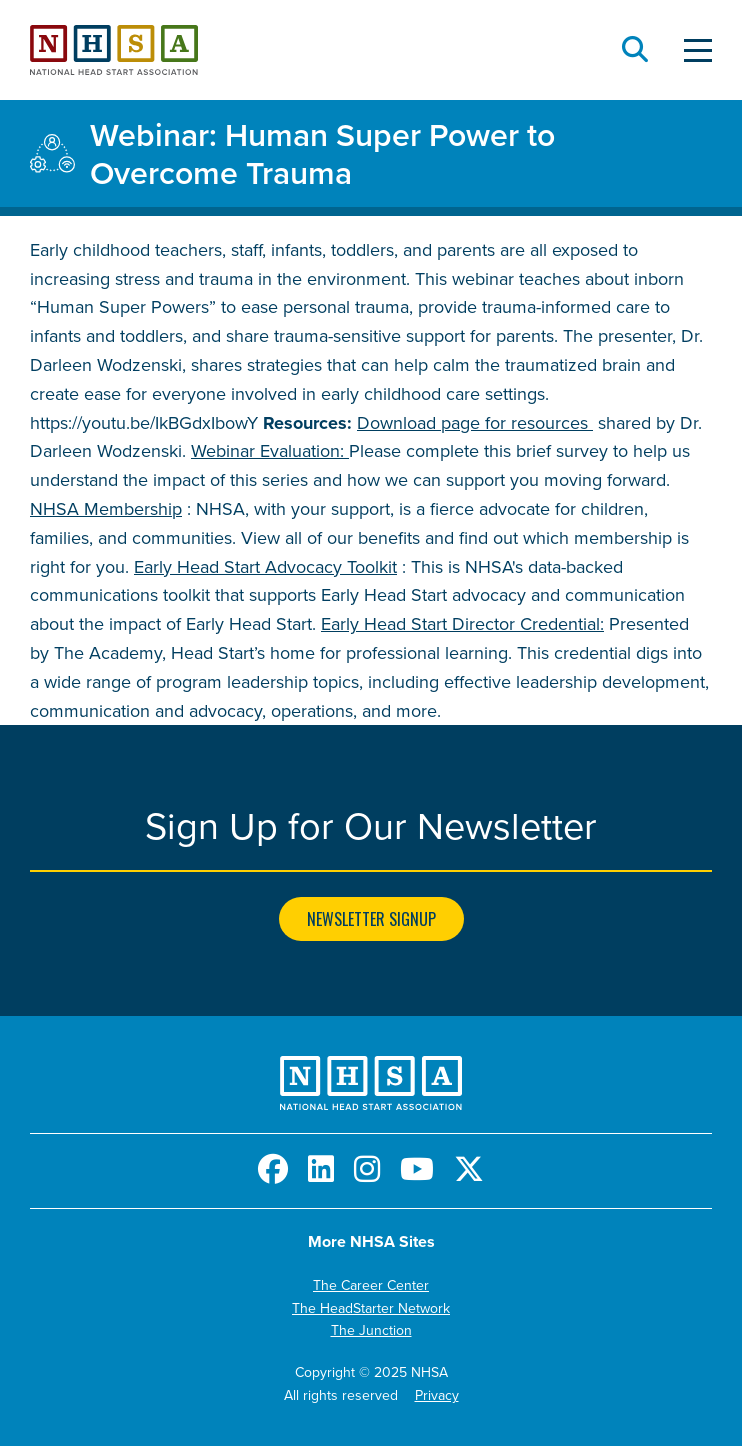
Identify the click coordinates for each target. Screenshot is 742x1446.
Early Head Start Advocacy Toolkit (265, 566)
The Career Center (371, 1285)
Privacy (437, 1395)
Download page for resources (475, 422)
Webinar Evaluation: (270, 450)
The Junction (371, 1330)
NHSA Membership (106, 508)
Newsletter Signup (371, 919)
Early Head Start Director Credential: (462, 623)
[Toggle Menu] (698, 50)
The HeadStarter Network (371, 1308)
